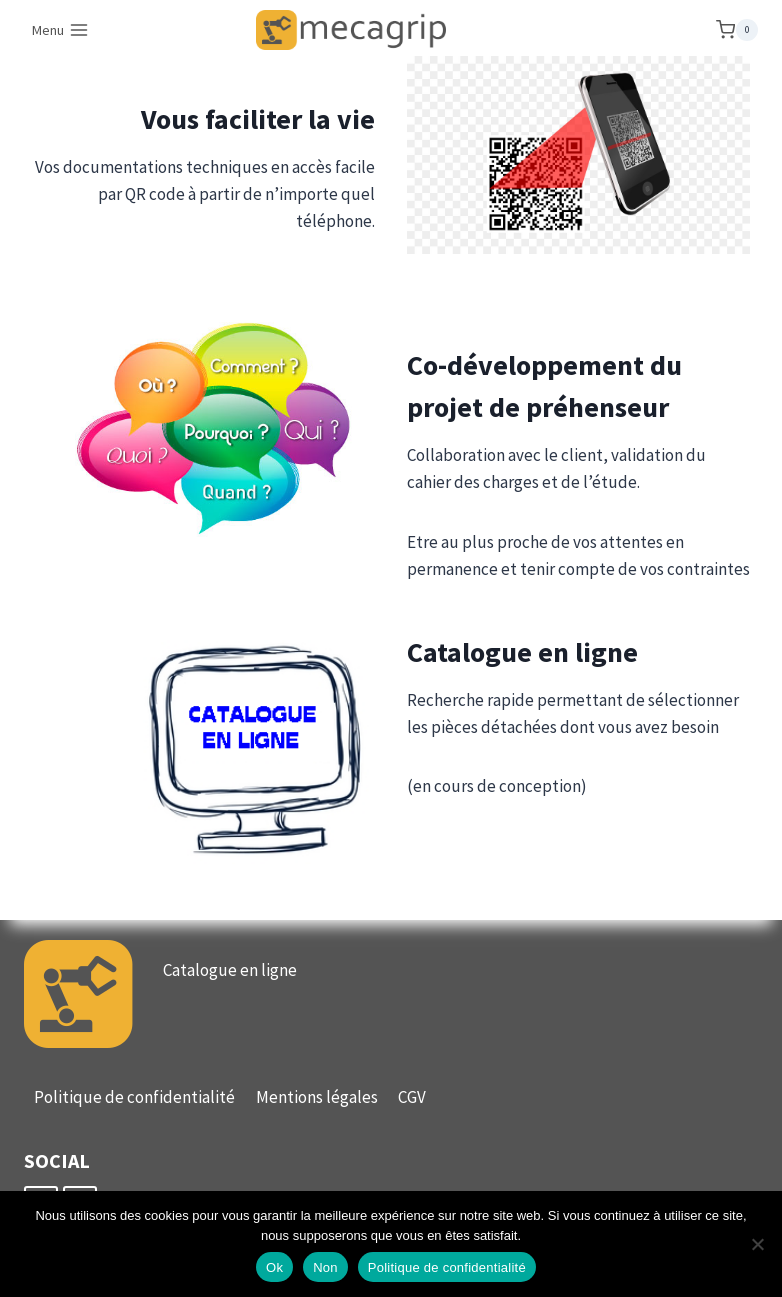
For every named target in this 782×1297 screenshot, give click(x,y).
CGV (412, 1097)
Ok (274, 1267)
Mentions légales (317, 1097)
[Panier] (737, 30)
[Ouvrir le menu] (61, 30)
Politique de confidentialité (134, 1097)
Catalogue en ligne (230, 970)
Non (325, 1267)
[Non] (757, 1244)
